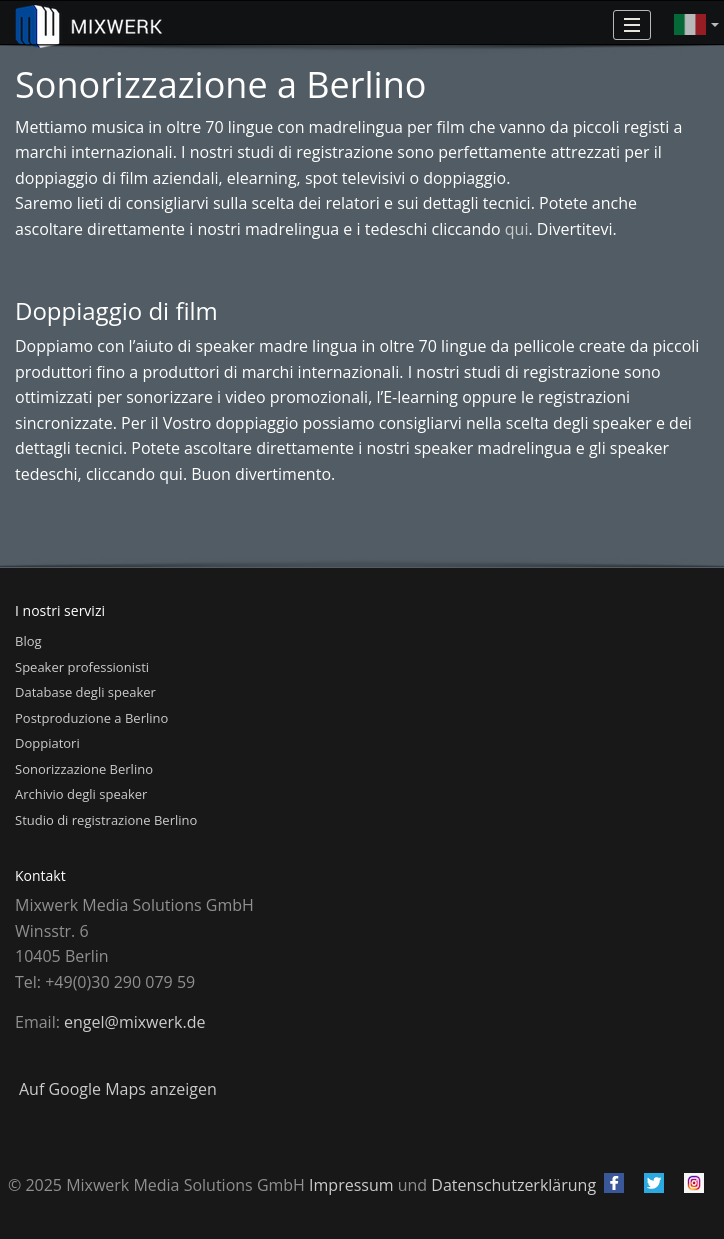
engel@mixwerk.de (134, 1022)
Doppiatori (47, 743)
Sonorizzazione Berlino (84, 769)
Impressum (351, 1185)
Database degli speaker (85, 692)
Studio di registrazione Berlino (106, 820)
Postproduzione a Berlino (91, 718)
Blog (28, 641)
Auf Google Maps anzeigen (118, 1089)
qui (517, 229)
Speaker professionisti (82, 667)
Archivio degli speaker (81, 794)
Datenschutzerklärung (513, 1185)
